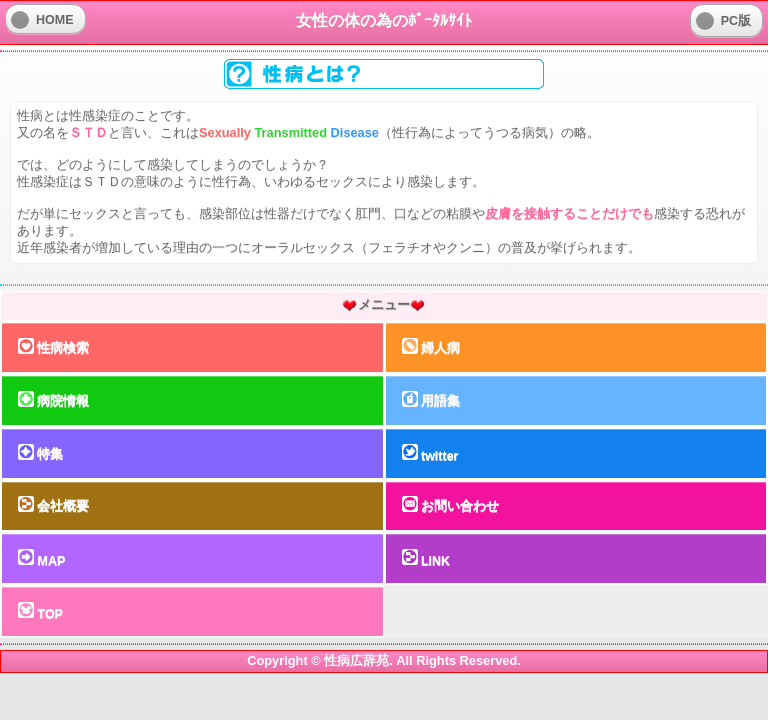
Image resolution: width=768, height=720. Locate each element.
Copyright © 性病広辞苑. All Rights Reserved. (384, 660)
